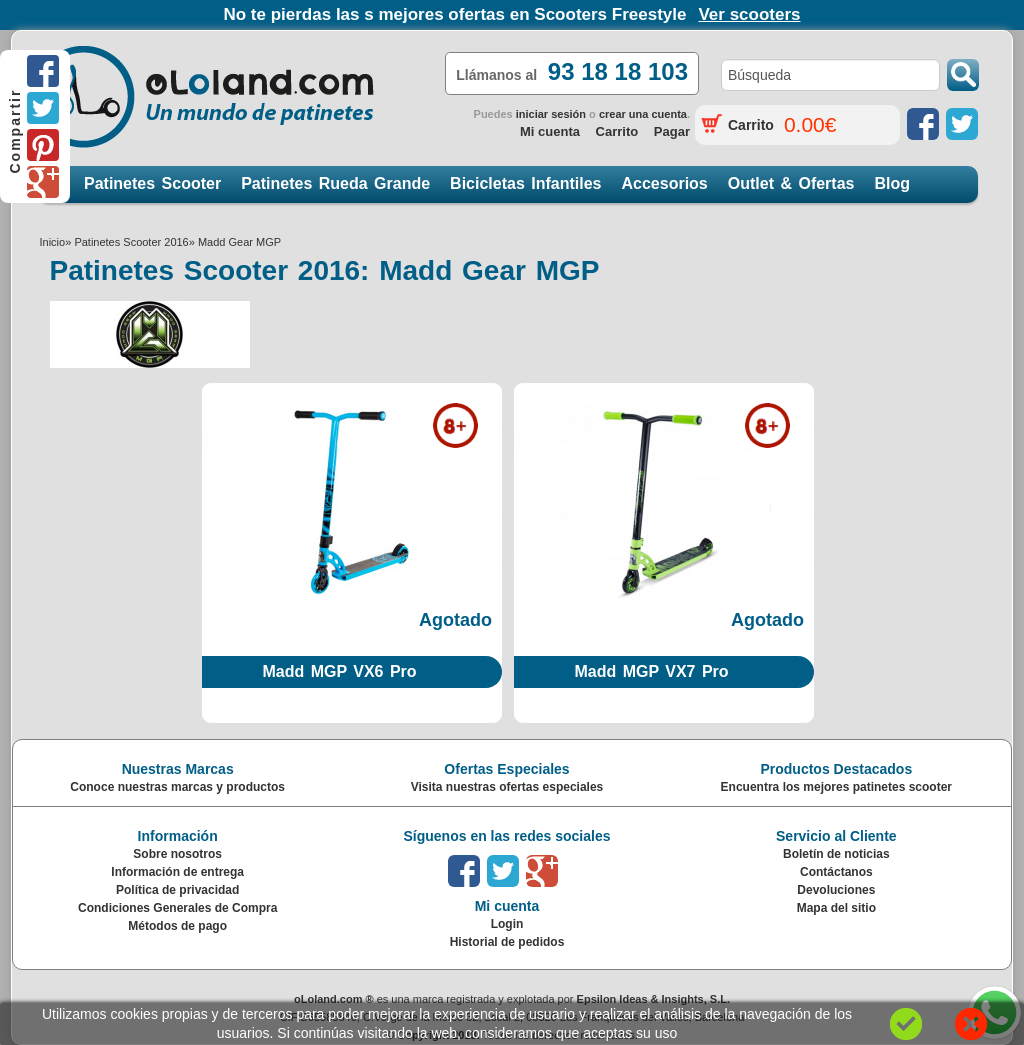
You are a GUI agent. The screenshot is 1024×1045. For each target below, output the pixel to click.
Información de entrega (177, 872)
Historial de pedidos (507, 942)
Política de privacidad (177, 890)
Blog (892, 183)
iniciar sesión (551, 114)
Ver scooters (749, 14)
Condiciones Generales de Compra (177, 908)
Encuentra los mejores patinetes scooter (836, 787)
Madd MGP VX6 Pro (339, 671)
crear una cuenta (643, 114)
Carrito (617, 131)
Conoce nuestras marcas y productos (177, 787)
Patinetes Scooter (152, 183)
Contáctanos (836, 872)
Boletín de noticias (836, 854)
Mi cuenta (550, 131)
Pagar (672, 131)
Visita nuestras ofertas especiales (507, 787)
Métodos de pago (177, 926)
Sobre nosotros (177, 854)
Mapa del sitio (836, 908)
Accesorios (665, 183)
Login (507, 924)
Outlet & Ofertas (791, 183)
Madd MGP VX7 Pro (651, 671)
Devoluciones (836, 890)
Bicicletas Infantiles (525, 183)
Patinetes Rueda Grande (335, 183)
